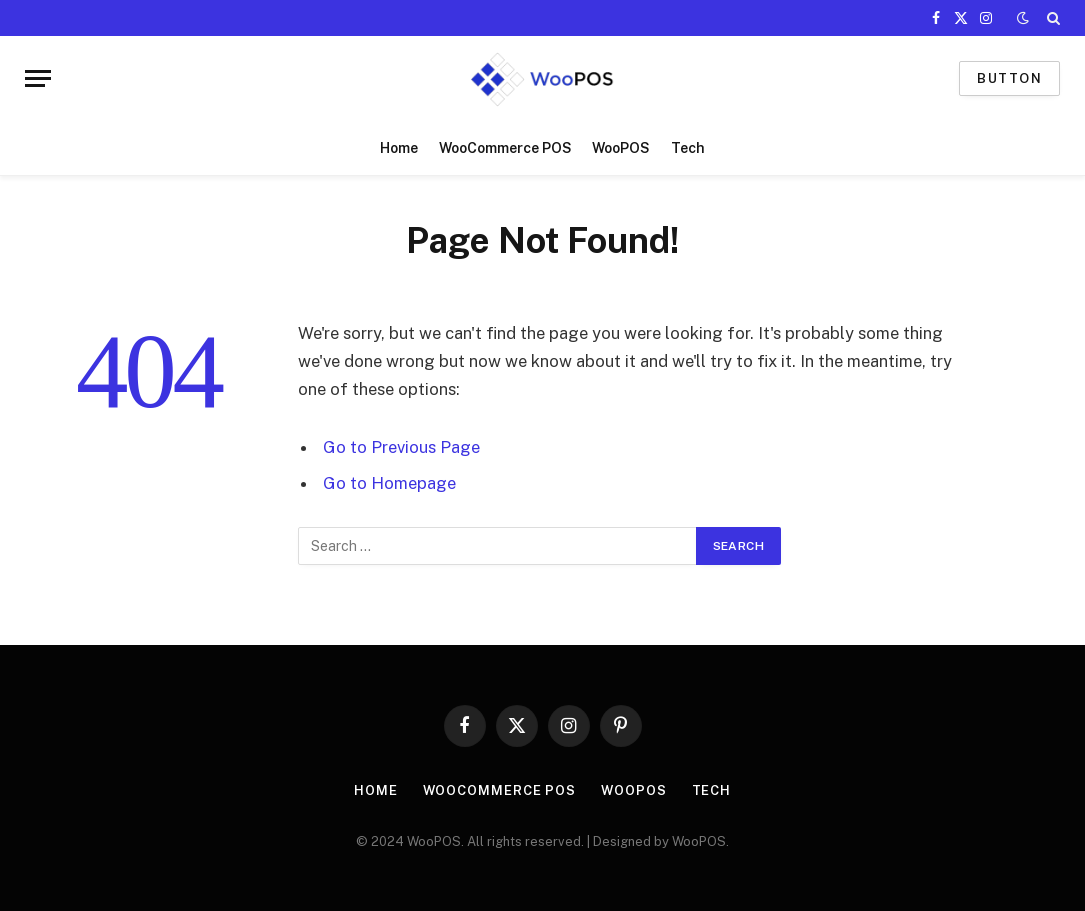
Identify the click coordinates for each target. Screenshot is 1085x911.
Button (1009, 78)
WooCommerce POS (505, 148)
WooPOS (621, 148)
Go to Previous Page (401, 447)
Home (399, 148)
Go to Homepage (389, 483)
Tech (688, 148)
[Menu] (38, 78)
